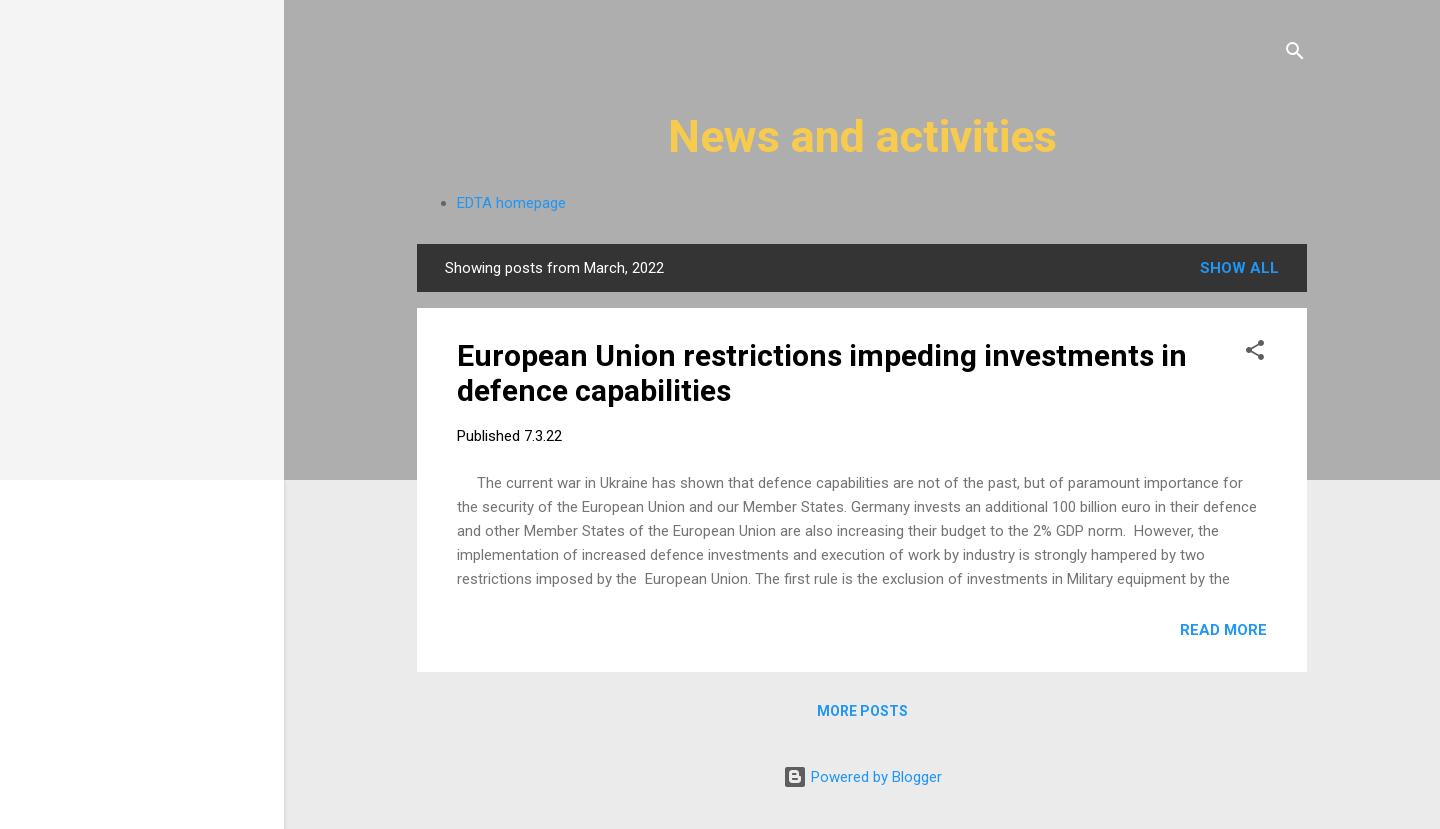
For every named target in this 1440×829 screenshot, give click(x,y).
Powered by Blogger (862, 777)
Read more (1223, 630)
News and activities (862, 136)
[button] (1255, 353)
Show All (1239, 268)
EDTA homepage (511, 203)
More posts (862, 711)
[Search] (1295, 54)
